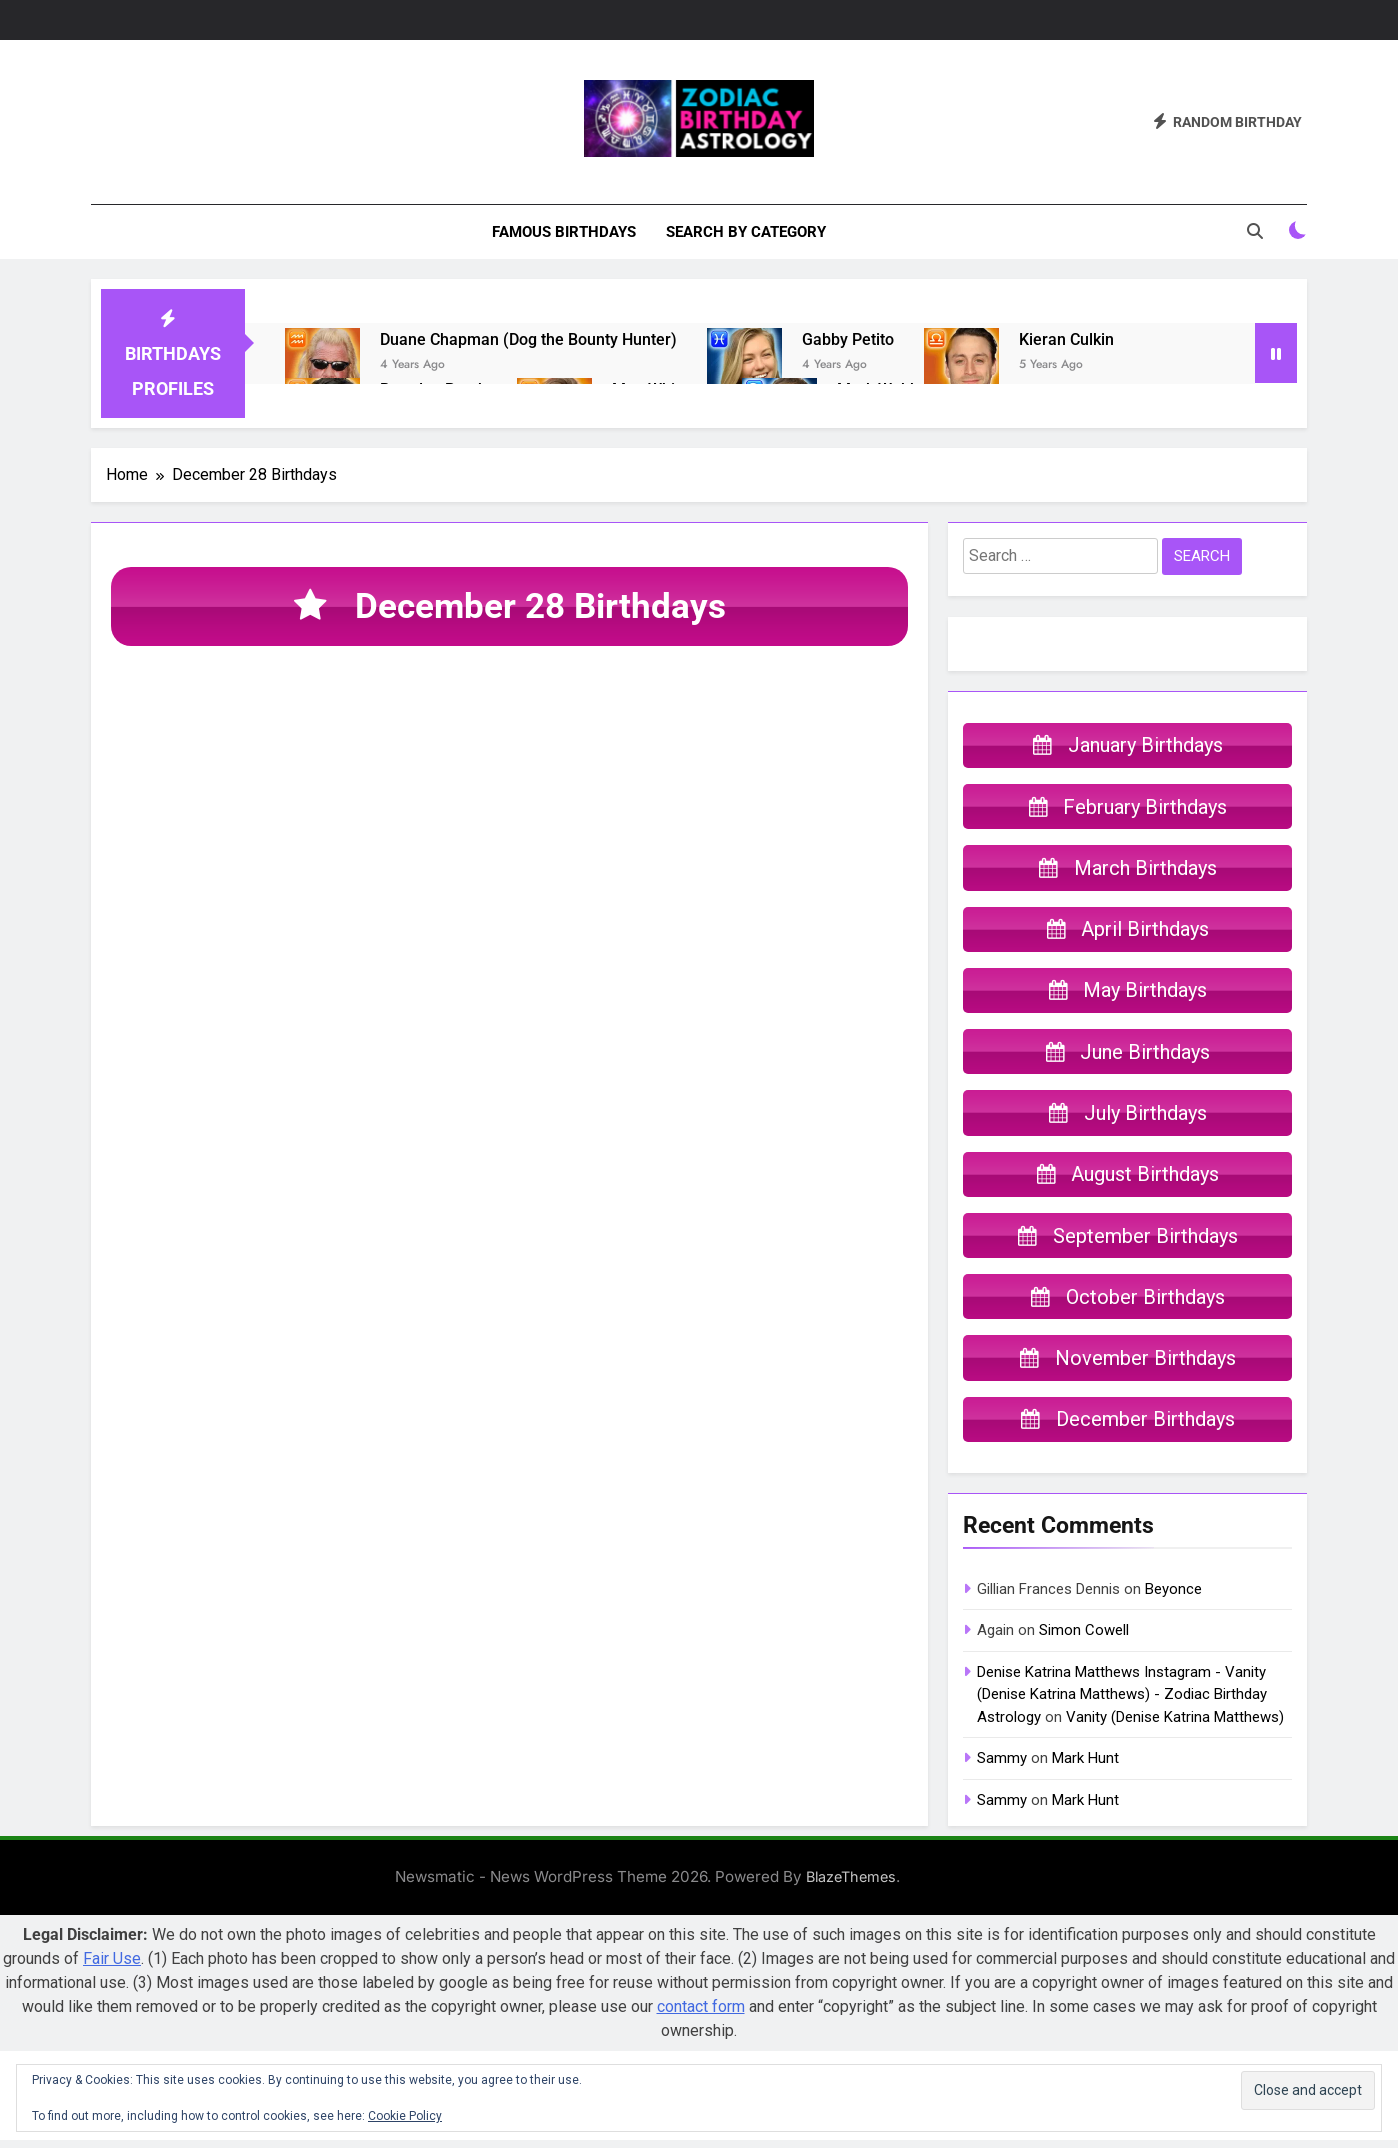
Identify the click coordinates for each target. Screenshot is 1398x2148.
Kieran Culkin (1066, 339)
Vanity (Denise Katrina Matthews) (1175, 1725)
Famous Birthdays (564, 232)
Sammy (1002, 1767)
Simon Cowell (1084, 1639)
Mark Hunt (1085, 1767)
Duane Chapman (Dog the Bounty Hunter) (528, 339)
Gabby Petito (848, 339)
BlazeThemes (851, 1885)
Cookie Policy (405, 2116)
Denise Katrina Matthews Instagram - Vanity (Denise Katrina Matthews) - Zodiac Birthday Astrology (1122, 1703)
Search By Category (746, 232)
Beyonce (1173, 1598)
